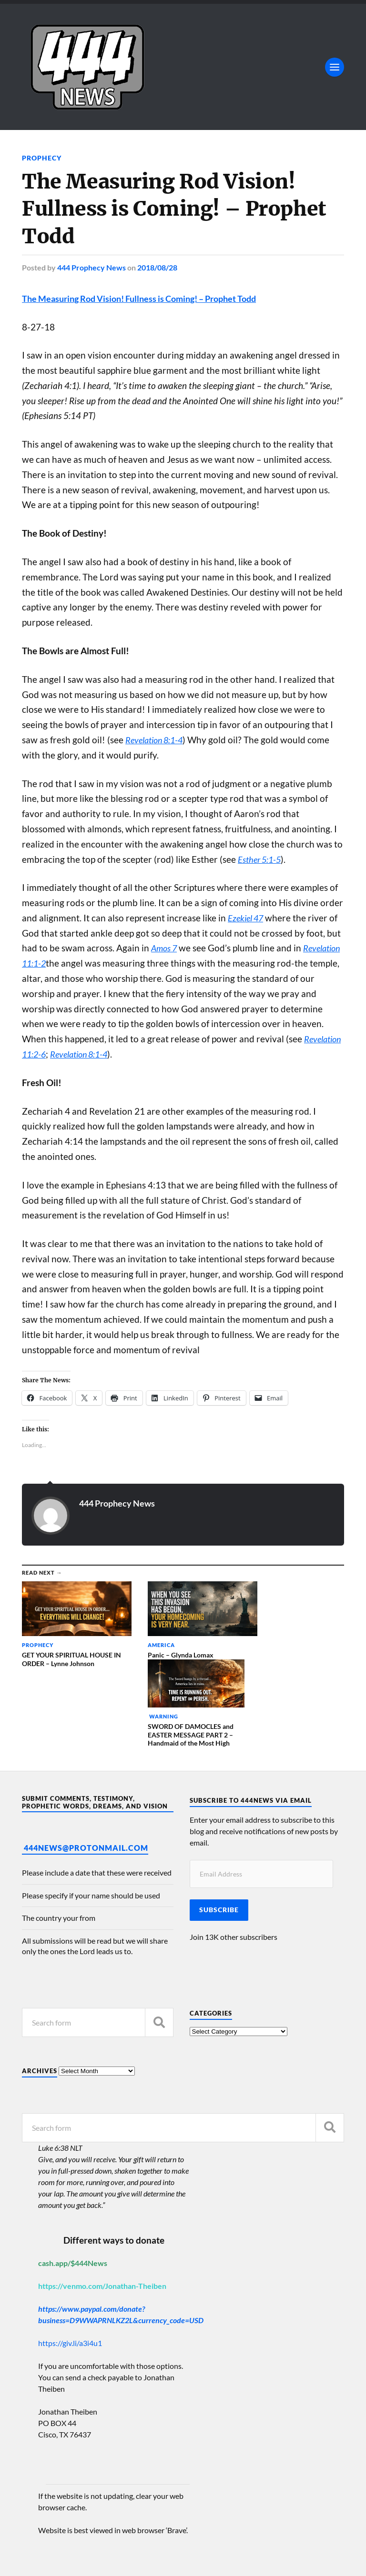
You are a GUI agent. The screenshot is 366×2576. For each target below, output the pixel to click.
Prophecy (41, 158)
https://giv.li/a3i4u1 (70, 2264)
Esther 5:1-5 (261, 858)
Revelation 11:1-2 (56, 963)
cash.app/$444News (72, 2184)
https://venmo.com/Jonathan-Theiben (102, 2207)
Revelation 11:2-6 (56, 1053)
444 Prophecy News (91, 266)
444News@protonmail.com (86, 1769)
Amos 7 (165, 947)
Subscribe (219, 1831)
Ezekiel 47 (247, 917)
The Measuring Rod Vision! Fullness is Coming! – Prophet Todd (148, 298)
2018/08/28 (157, 266)
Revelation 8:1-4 (156, 739)
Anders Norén (80, 2557)
